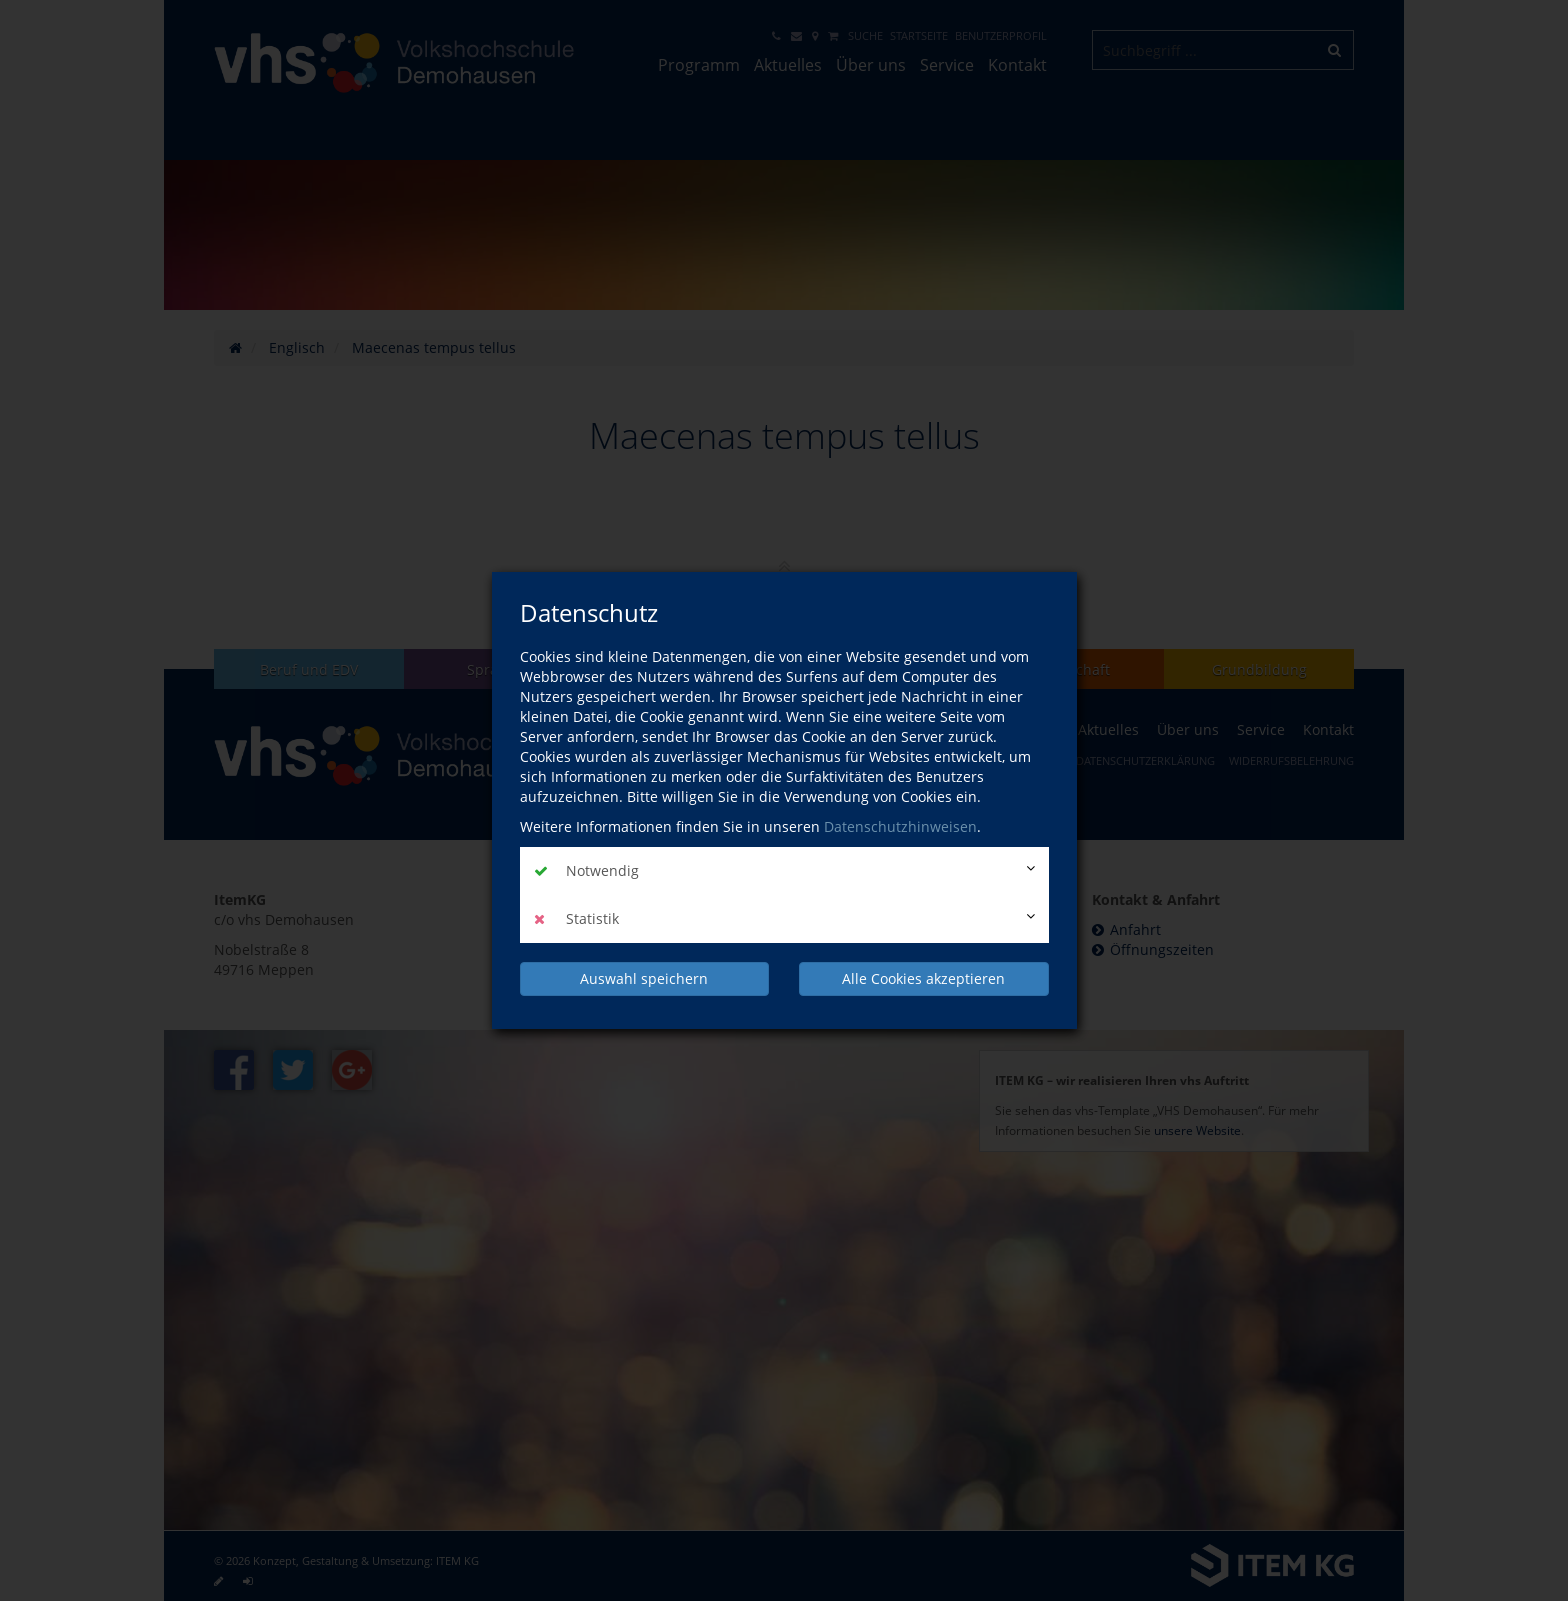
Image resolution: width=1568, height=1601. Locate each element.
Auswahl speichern (644, 978)
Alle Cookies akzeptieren (923, 978)
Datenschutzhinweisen (900, 826)
